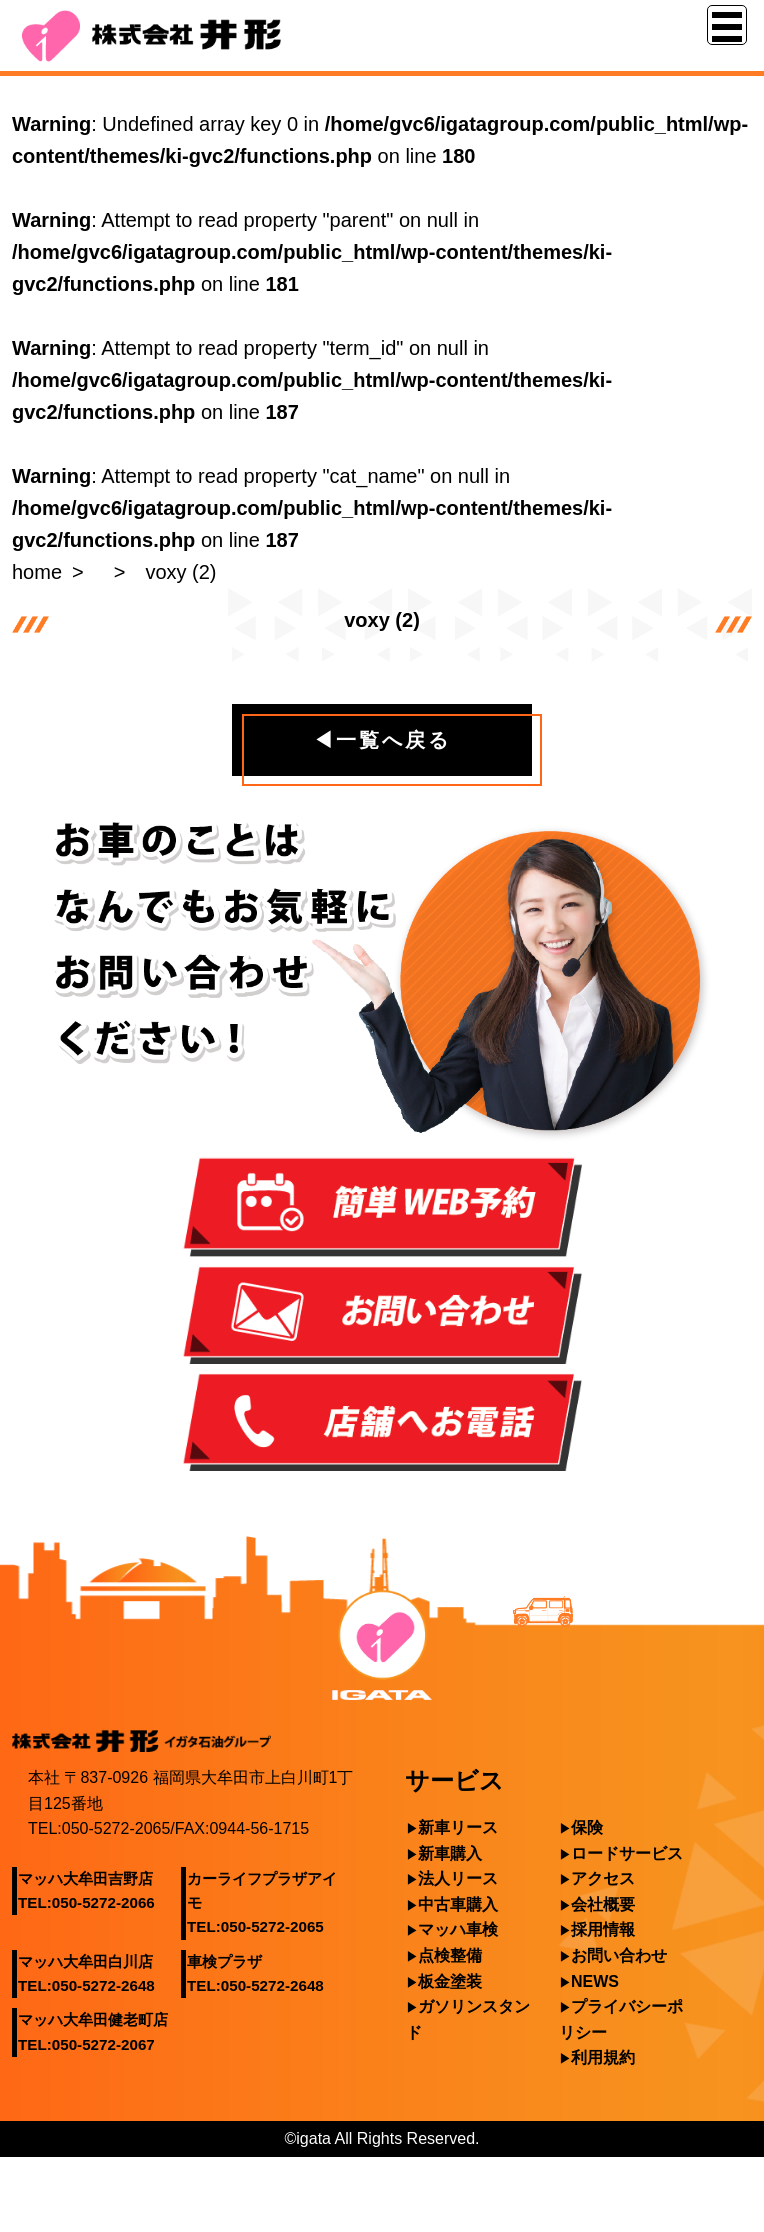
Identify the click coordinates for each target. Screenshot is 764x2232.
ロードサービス (627, 1853)
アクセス (603, 1878)
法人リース (458, 1878)
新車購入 (450, 1853)
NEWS (595, 1981)
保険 (587, 1827)
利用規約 (603, 2057)
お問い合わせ (619, 1955)
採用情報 (603, 1929)
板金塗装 (450, 1981)
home (37, 572)
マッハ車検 (458, 1929)
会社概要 (603, 1904)
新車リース (458, 1827)
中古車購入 (458, 1904)
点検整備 (450, 1955)
